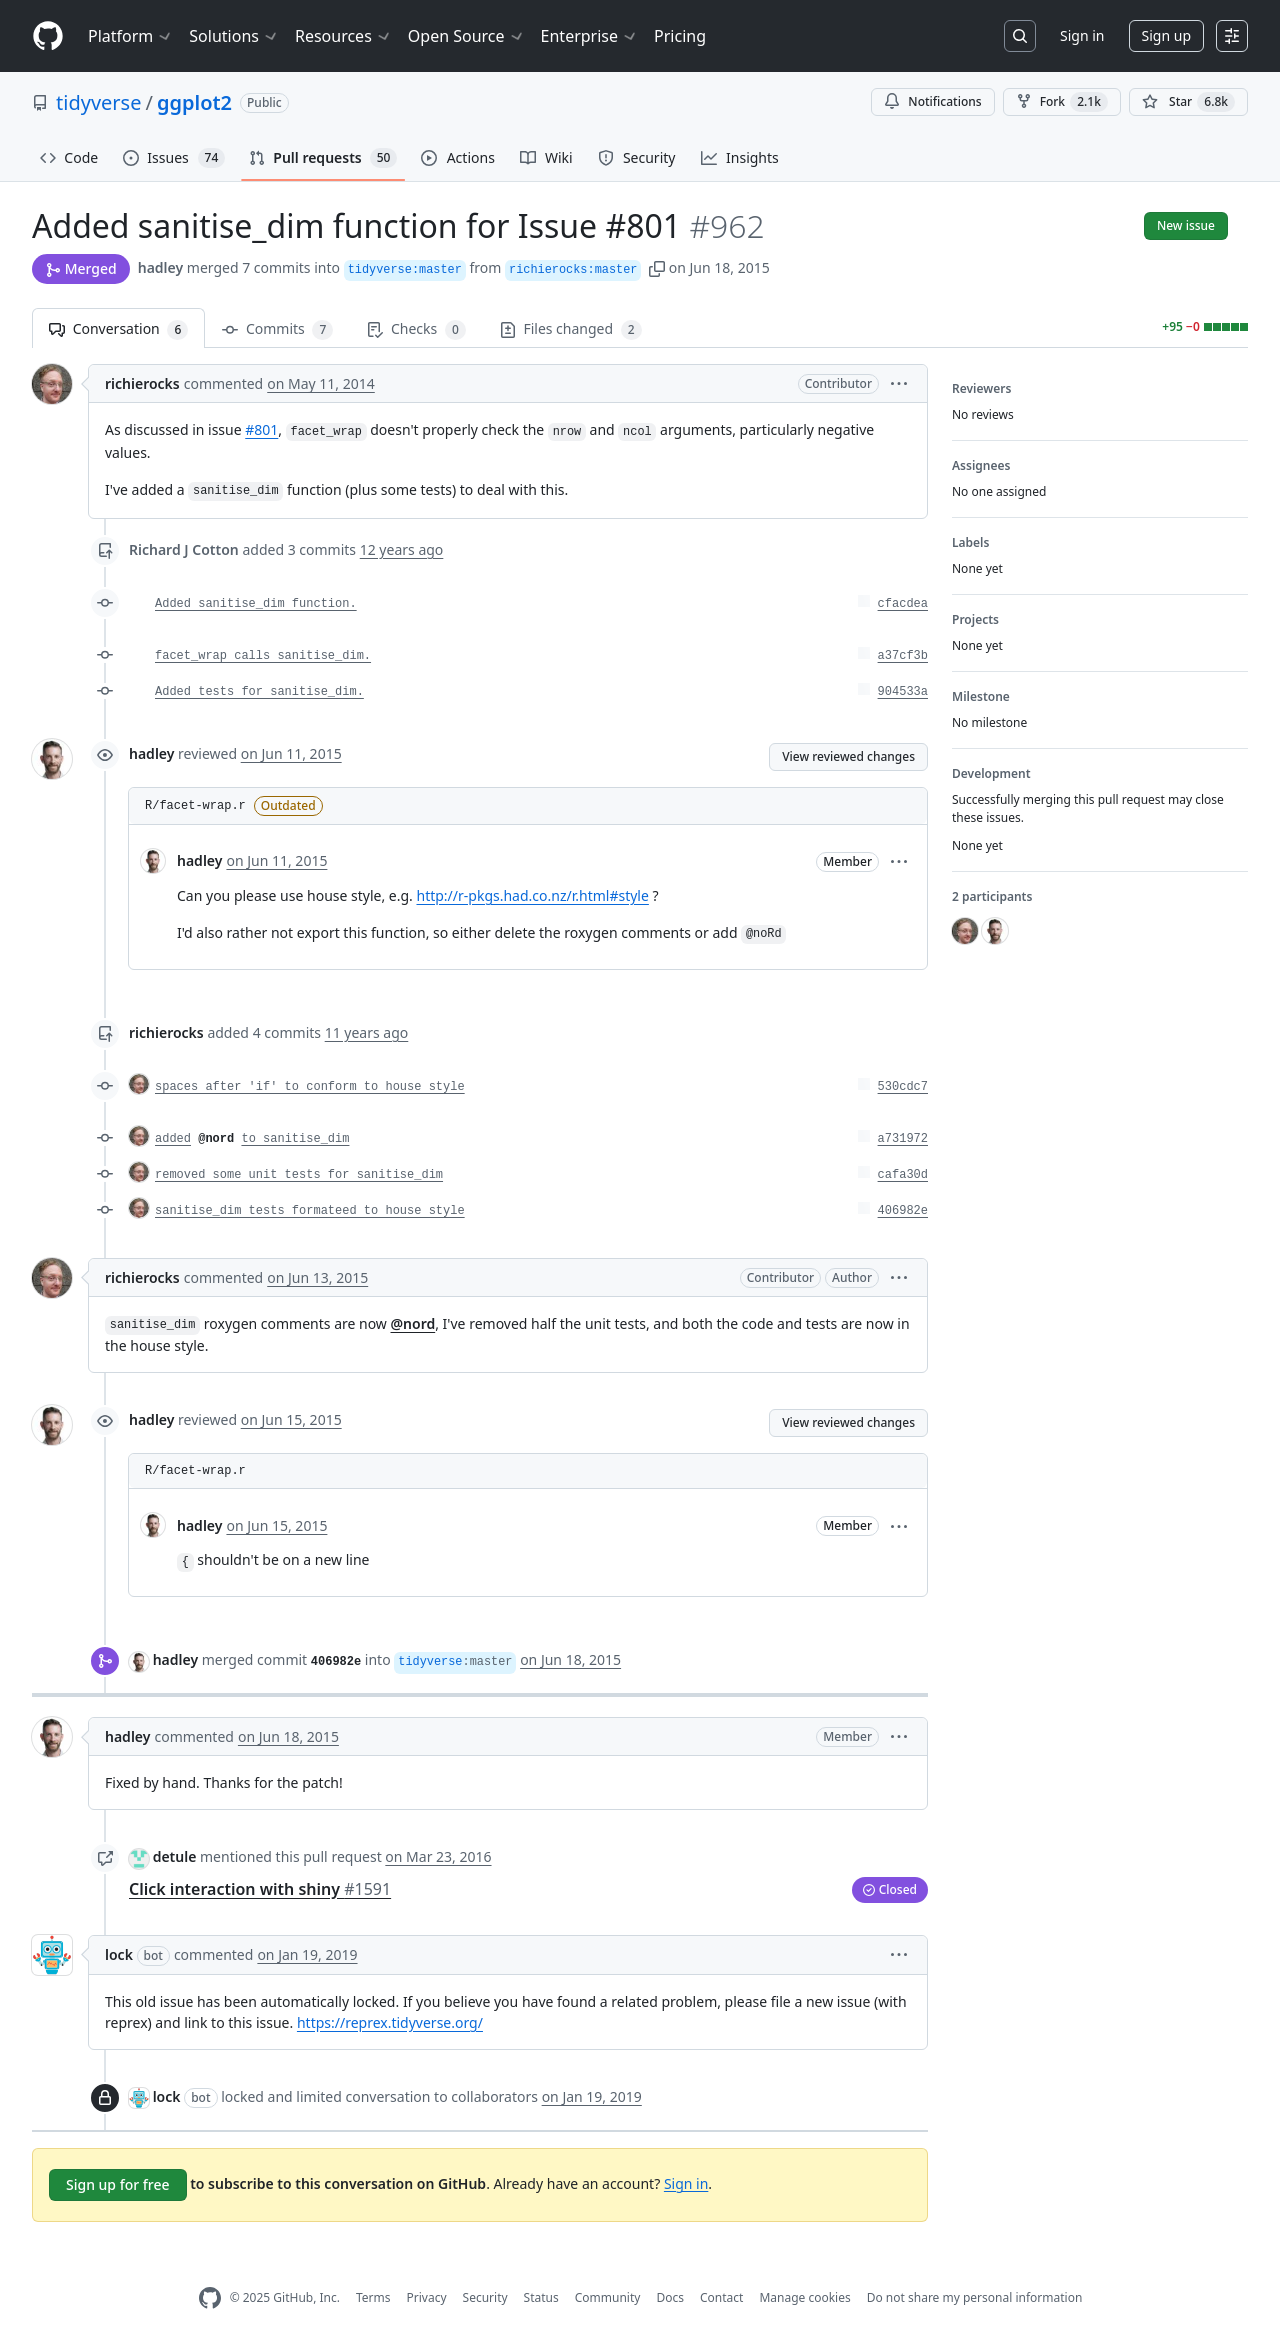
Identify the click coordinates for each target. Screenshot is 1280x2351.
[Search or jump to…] (1020, 36)
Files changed (571, 329)
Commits (277, 329)
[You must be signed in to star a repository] (1188, 102)
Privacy (427, 2297)
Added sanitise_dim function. (256, 604)
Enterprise (589, 36)
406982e (903, 1211)
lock (119, 1954)
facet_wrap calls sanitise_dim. (263, 656)
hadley (160, 267)
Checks (416, 329)
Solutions (234, 36)
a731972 (903, 1139)
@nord (216, 1139)
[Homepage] (48, 36)
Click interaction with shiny (260, 1889)
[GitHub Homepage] (210, 2298)
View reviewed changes (848, 756)
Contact (721, 2297)
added (173, 1139)
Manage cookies (804, 2297)
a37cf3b (903, 656)
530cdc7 (903, 1087)
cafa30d (903, 1175)
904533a (903, 692)
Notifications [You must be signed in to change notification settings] (932, 101)
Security (485, 2297)
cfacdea (903, 604)
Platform (130, 36)
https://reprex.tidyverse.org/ (390, 2022)
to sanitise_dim (295, 1139)
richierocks (142, 383)
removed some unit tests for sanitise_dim (299, 1175)
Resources (343, 36)
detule (175, 1856)
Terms (373, 2297)
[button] (657, 267)
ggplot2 (194, 102)
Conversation (118, 329)
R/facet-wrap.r (195, 806)
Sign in (1082, 35)
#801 (261, 429)
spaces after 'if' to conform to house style (310, 1087)
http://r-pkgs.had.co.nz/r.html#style (532, 895)
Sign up (1166, 35)
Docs (670, 2297)
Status (541, 2297)
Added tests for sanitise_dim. (259, 692)
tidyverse (98, 102)
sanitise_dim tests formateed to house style (310, 1211)
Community (608, 2297)
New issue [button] (1186, 225)
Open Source (466, 36)
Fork (1062, 102)
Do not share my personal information (975, 2297)
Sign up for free (118, 2184)
